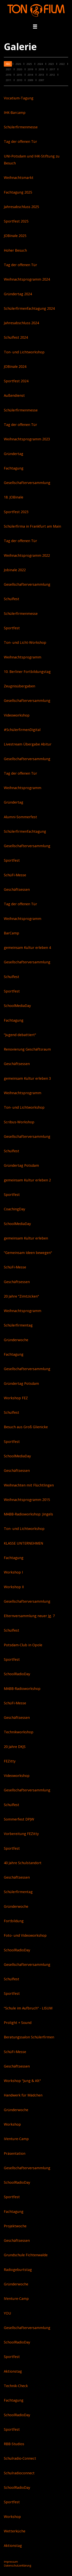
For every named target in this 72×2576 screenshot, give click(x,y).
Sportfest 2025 (16, 221)
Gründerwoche (16, 1339)
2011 (8, 80)
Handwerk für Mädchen (23, 2095)
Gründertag (13, 453)
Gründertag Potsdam (21, 1165)
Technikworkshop (18, 1732)
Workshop (12, 2124)
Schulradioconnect (19, 2473)
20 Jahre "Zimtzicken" (21, 1296)
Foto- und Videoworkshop (25, 1935)
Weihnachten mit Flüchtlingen (29, 1485)
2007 (41, 80)
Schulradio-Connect (20, 2458)
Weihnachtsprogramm (22, 657)
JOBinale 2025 (15, 235)
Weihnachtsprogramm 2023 (27, 439)
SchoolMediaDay (17, 1005)
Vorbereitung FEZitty (21, 1833)
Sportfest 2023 (16, 511)
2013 (41, 74)
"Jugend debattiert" (20, 1034)
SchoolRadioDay (17, 1674)
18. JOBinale (13, 497)
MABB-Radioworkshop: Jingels (28, 1514)
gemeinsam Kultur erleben (26, 1238)
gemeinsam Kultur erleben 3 (27, 1078)
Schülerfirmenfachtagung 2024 (29, 308)
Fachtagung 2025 (18, 192)
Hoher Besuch (15, 250)
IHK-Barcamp (15, 112)
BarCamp (11, 933)
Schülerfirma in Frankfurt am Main (32, 526)
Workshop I (13, 1572)
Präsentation (14, 2153)
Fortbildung (14, 1921)
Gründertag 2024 (18, 294)
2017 (52, 69)
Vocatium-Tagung (18, 98)
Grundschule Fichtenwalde (26, 2255)
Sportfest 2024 (16, 381)
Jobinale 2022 (15, 570)
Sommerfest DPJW (19, 1819)
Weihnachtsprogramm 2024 (27, 279)
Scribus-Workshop (19, 1122)
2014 (30, 74)
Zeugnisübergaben (19, 686)
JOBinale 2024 (15, 366)
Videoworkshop (17, 715)
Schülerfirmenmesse (21, 127)
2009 (30, 80)
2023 (51, 64)
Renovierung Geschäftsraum (27, 1049)
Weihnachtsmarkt (18, 177)
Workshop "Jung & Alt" (22, 2080)
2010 (19, 80)
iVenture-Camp (16, 2138)
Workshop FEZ (16, 1398)
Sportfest (12, 628)
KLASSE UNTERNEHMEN (23, 1543)
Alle (8, 64)
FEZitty (10, 1761)
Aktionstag (13, 2371)
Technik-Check (16, 2385)
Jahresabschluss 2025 (21, 206)
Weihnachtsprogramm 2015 (27, 1499)
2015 (19, 74)
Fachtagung (13, 468)
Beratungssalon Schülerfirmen (29, 2037)
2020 (19, 69)
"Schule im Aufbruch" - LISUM (28, 2008)
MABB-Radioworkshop (22, 1688)
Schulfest (11, 598)
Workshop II (14, 1587)
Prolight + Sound (17, 2022)
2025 (29, 64)
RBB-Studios (14, 2443)
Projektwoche (15, 2226)
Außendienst (14, 395)
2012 (52, 74)
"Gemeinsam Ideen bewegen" (28, 1252)
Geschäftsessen (17, 889)
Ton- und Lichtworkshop (24, 352)
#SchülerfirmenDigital (22, 729)
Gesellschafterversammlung (27, 482)
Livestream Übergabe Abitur (27, 744)
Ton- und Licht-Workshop (25, 642)
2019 (30, 69)
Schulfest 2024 (16, 337)
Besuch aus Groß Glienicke (26, 1427)
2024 (40, 64)
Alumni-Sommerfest (20, 817)
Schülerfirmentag (18, 1325)
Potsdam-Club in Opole (23, 1645)
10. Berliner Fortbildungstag (27, 671)
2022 (62, 64)
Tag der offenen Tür (20, 141)
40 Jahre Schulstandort (22, 1862)
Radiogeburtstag (18, 2269)
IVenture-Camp (16, 2298)
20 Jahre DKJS (15, 1746)
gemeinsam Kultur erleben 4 (27, 947)
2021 (8, 69)
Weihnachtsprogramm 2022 (27, 555)
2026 (18, 64)
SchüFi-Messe (15, 875)
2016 (8, 74)
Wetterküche (14, 2531)
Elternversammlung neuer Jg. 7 (29, 1615)
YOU (7, 2313)
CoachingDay (14, 1209)
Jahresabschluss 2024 (21, 323)
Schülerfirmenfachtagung (25, 831)
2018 (41, 69)
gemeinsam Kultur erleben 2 (27, 1180)
